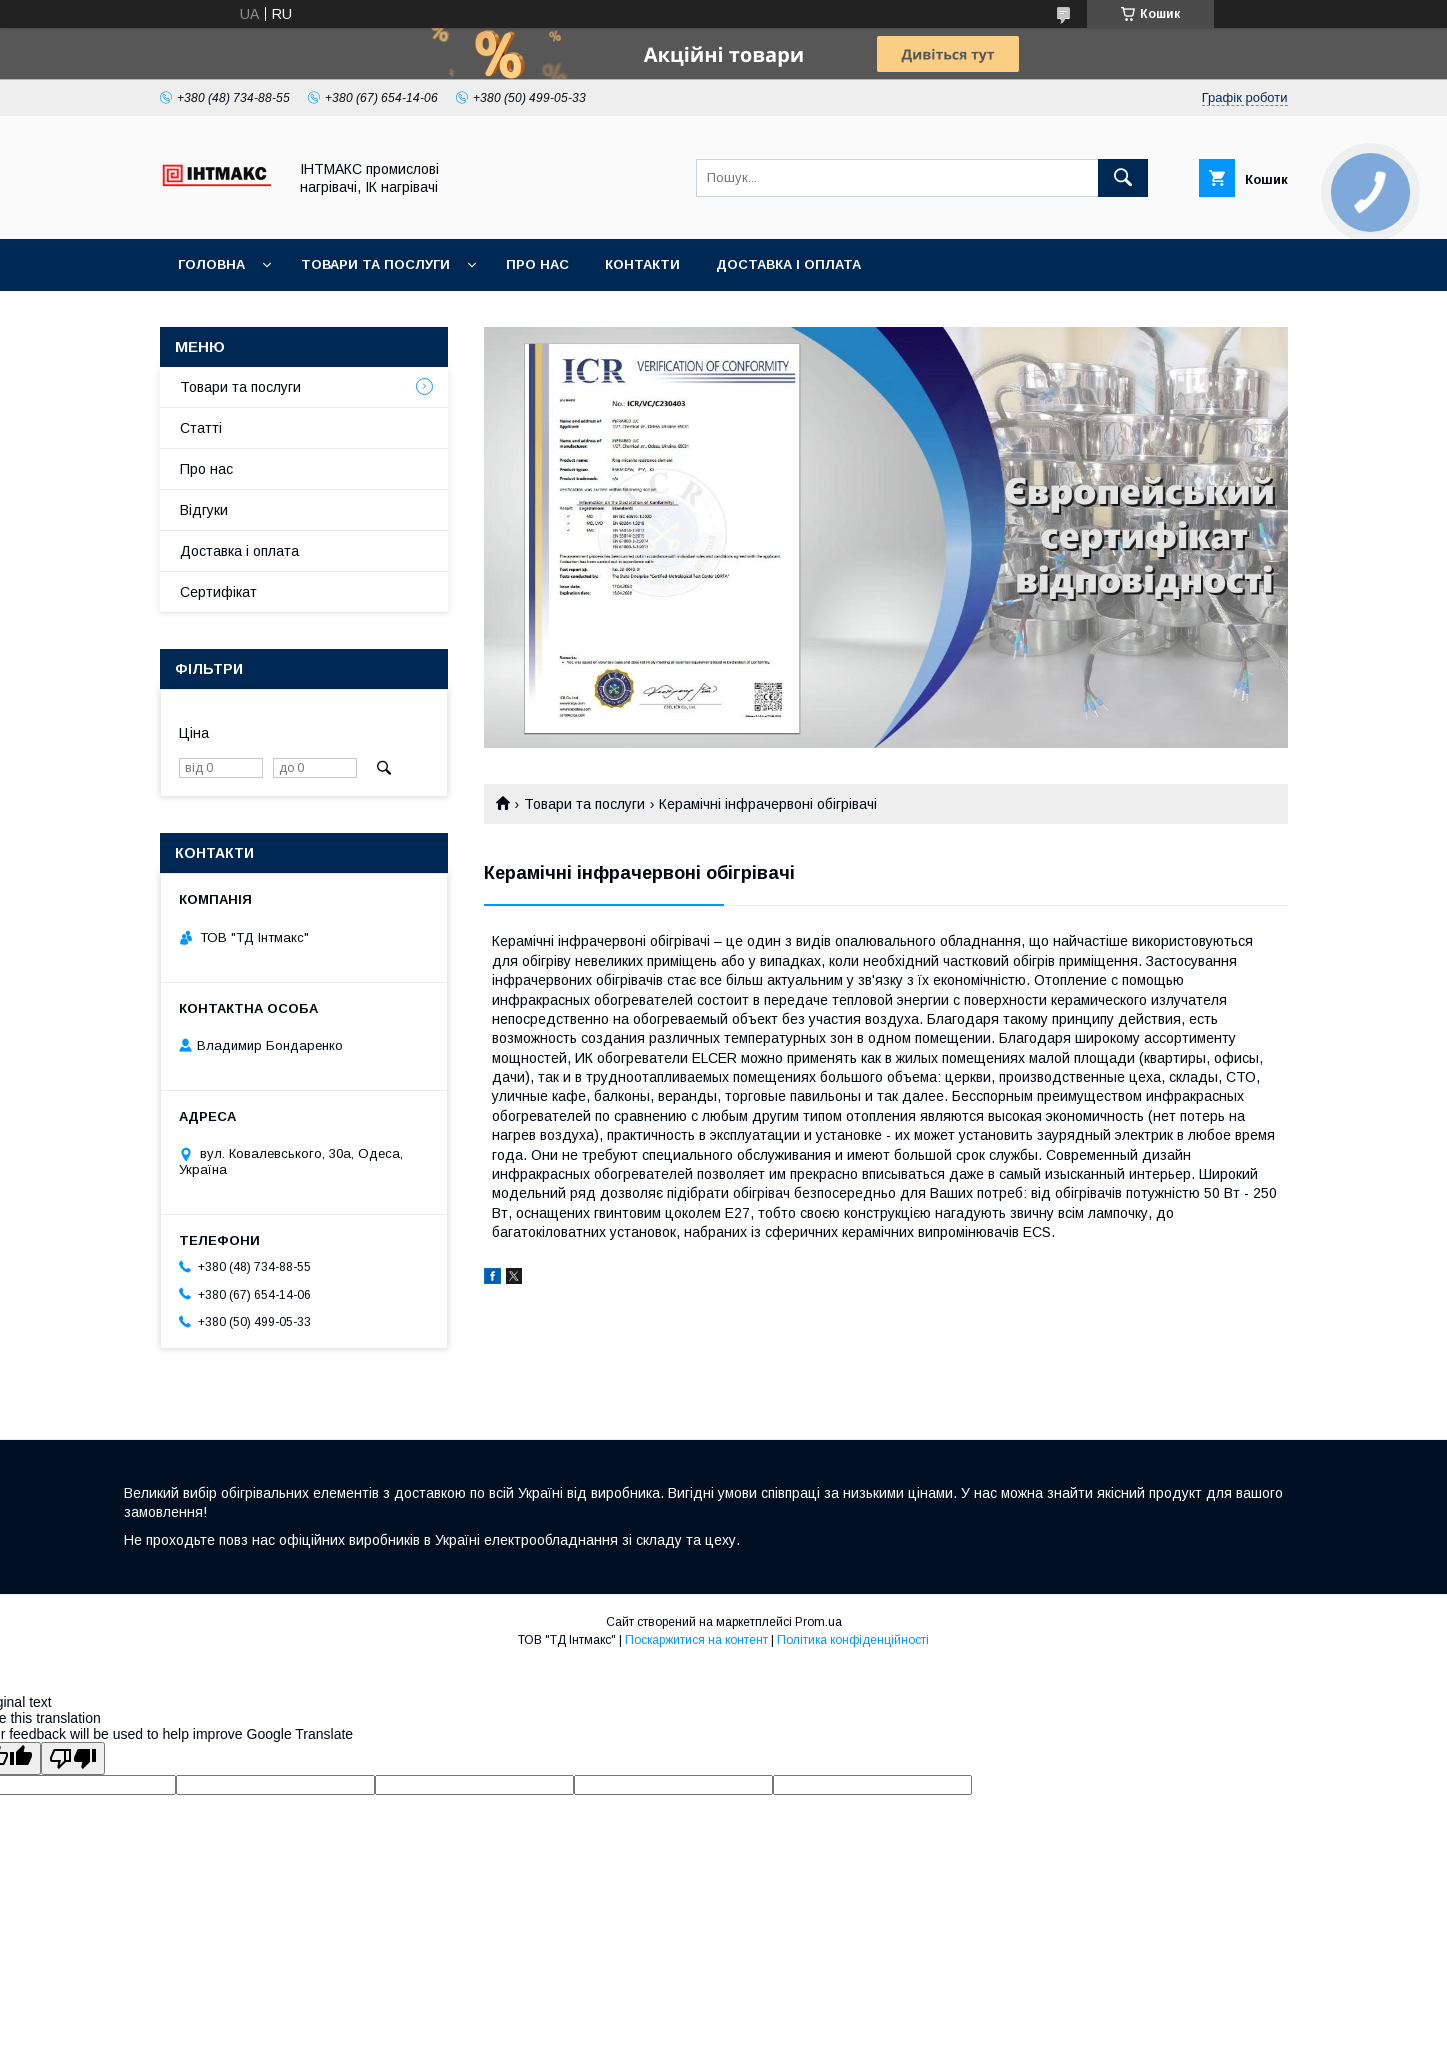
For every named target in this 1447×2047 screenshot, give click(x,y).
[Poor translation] (73, 1758)
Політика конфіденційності (853, 1640)
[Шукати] (1123, 178)
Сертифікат (218, 592)
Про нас (537, 264)
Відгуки (204, 510)
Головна (211, 264)
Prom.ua (818, 1622)
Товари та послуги (375, 264)
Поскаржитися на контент (696, 1640)
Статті (201, 428)
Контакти (642, 264)
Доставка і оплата (788, 264)
